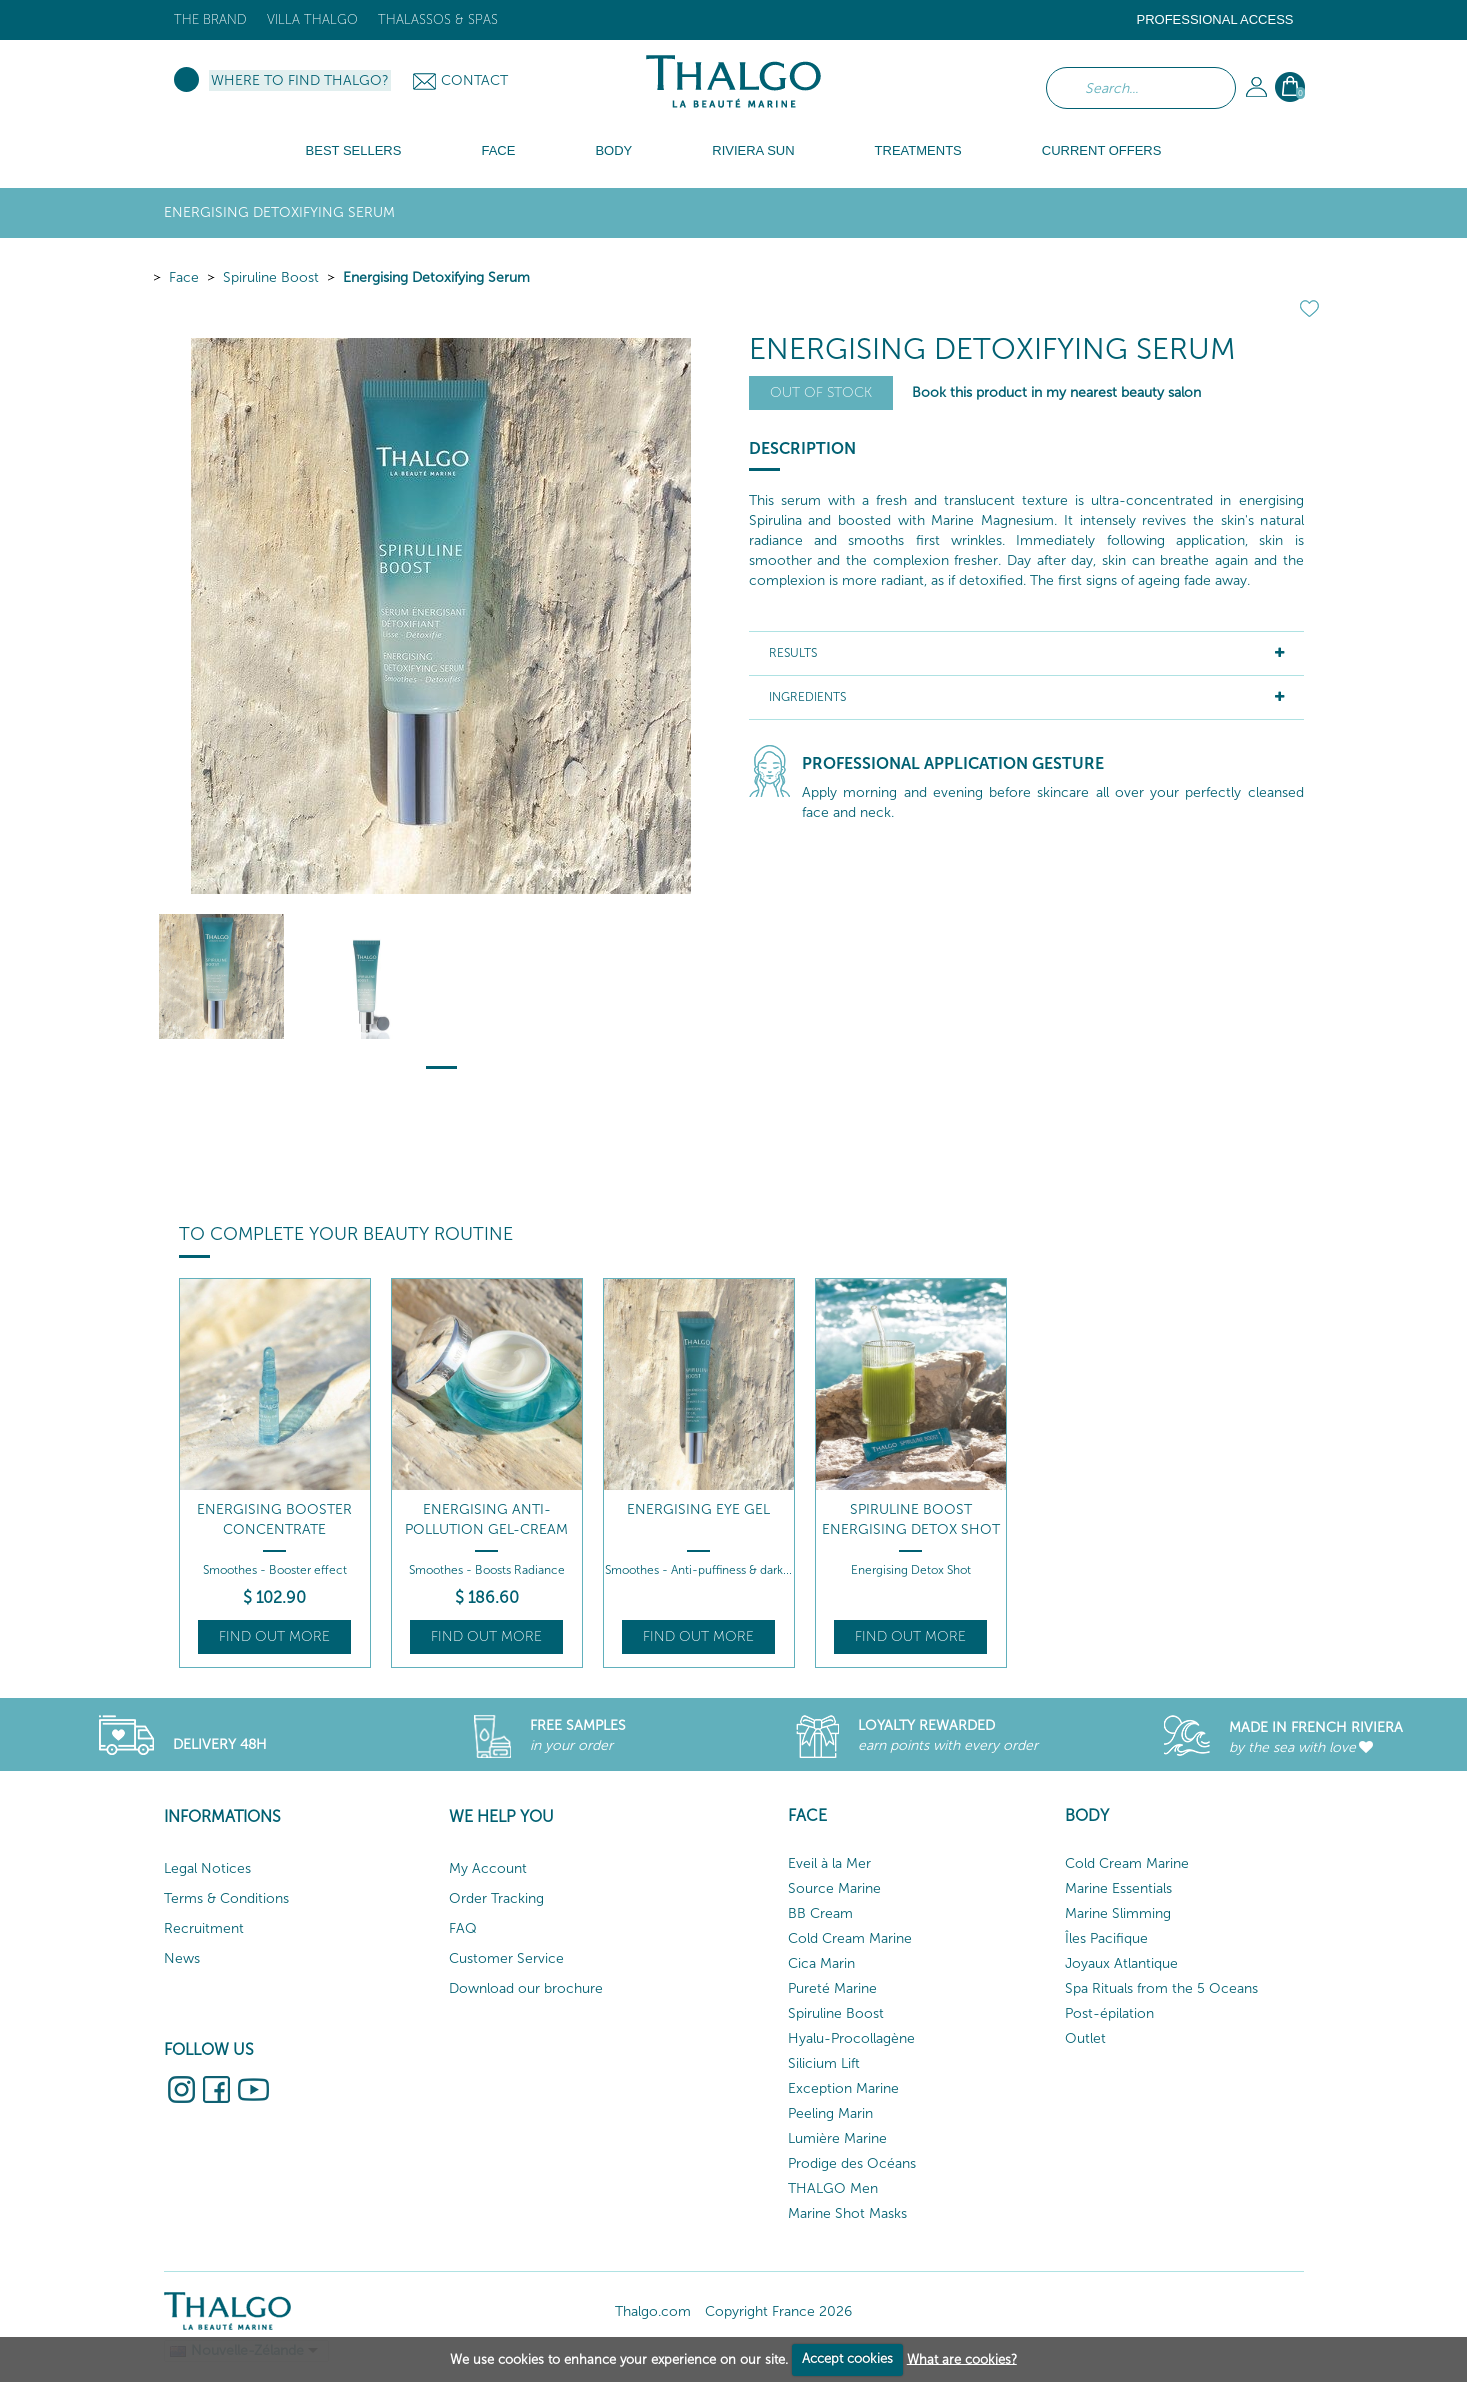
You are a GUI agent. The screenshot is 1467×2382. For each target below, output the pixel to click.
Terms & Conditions (226, 1898)
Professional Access (1214, 19)
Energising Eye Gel (698, 1509)
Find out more (274, 1636)
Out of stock (821, 392)
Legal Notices (207, 1868)
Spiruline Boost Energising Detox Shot (911, 1519)
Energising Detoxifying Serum (436, 277)
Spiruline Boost (271, 277)
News (182, 1958)
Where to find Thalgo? (300, 80)
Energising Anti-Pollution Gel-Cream (486, 1519)
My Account (488, 1868)
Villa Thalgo (312, 19)
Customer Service (506, 1958)
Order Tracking (496, 1898)
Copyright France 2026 (778, 2311)
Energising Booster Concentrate (274, 1519)
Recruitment (204, 1928)
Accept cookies (847, 2358)
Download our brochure (526, 1988)
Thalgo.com (653, 2311)
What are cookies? (962, 2358)
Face (184, 277)
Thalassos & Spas (438, 19)
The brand (210, 19)
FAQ (463, 1928)
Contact (474, 80)
